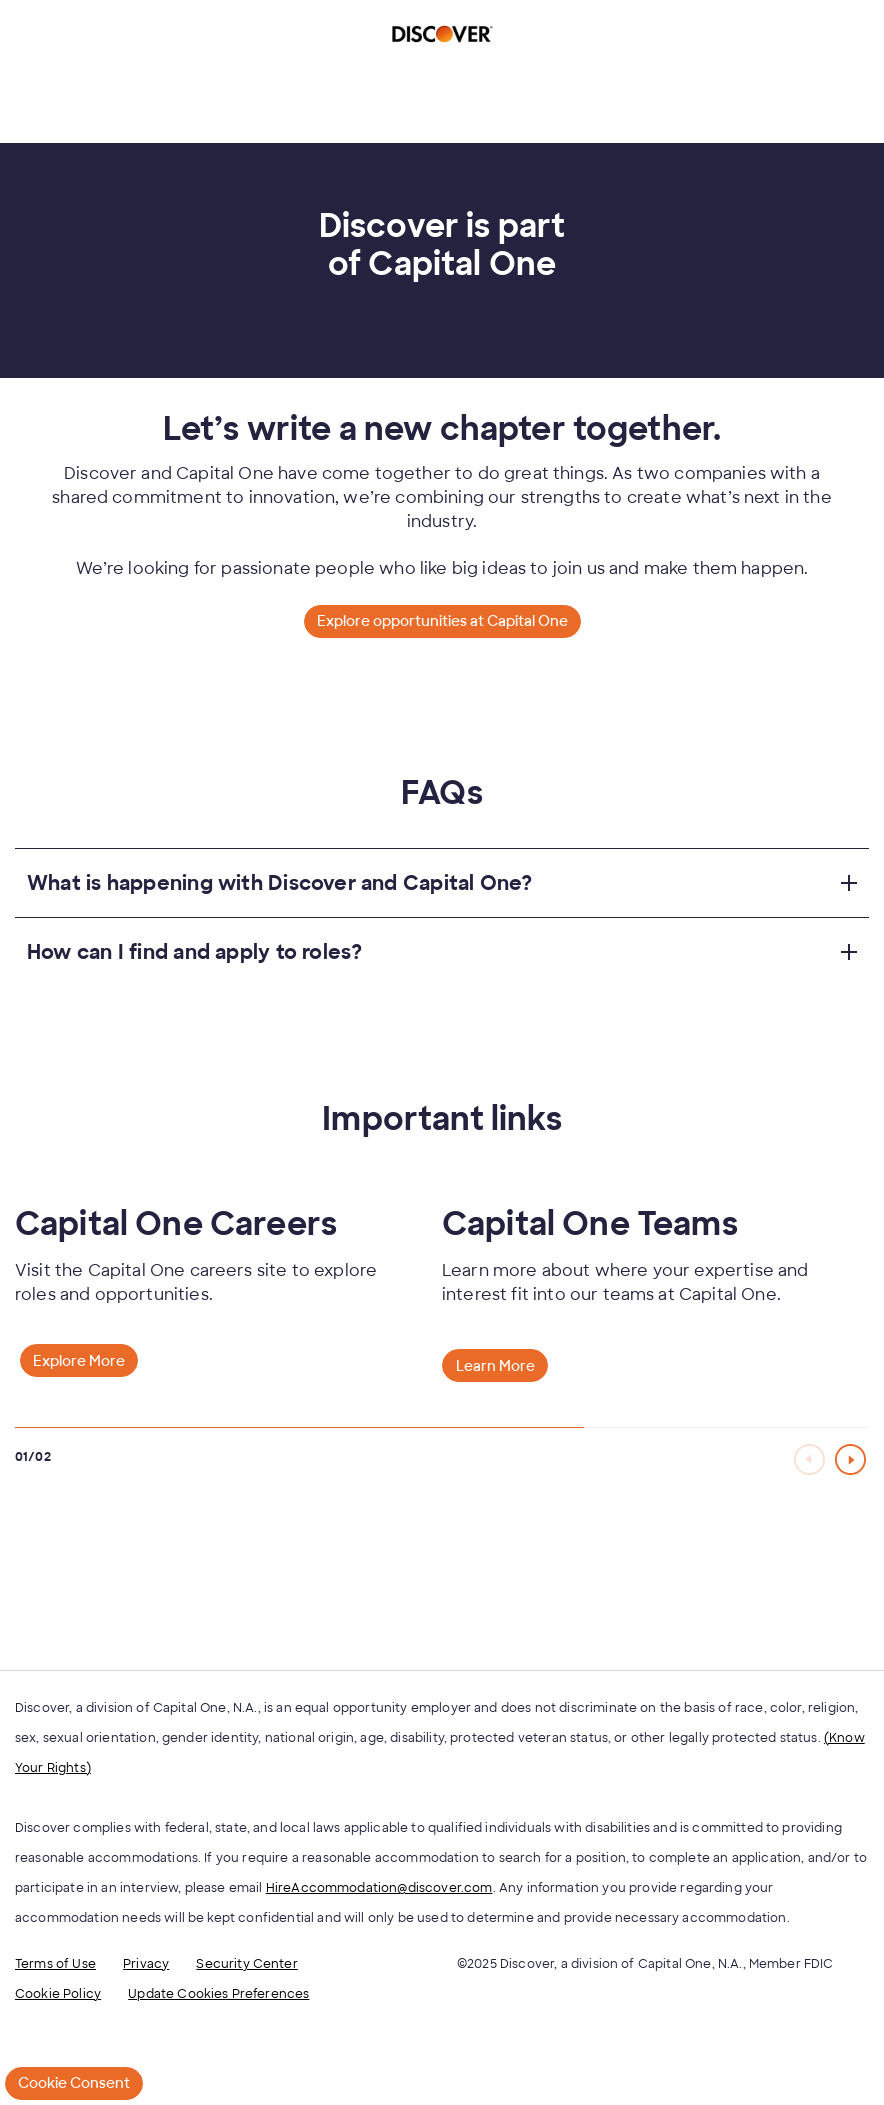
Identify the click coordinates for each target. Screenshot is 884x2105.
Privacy (146, 1964)
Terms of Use (55, 1964)
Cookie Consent (74, 2083)
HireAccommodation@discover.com (379, 1888)
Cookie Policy (58, 1994)
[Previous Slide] (811, 1459)
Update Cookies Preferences (218, 1994)
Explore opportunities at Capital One (442, 621)
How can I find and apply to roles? (194, 952)
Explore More (79, 1361)
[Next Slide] (852, 1459)
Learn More (495, 1366)
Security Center (246, 1964)
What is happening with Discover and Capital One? (280, 883)
